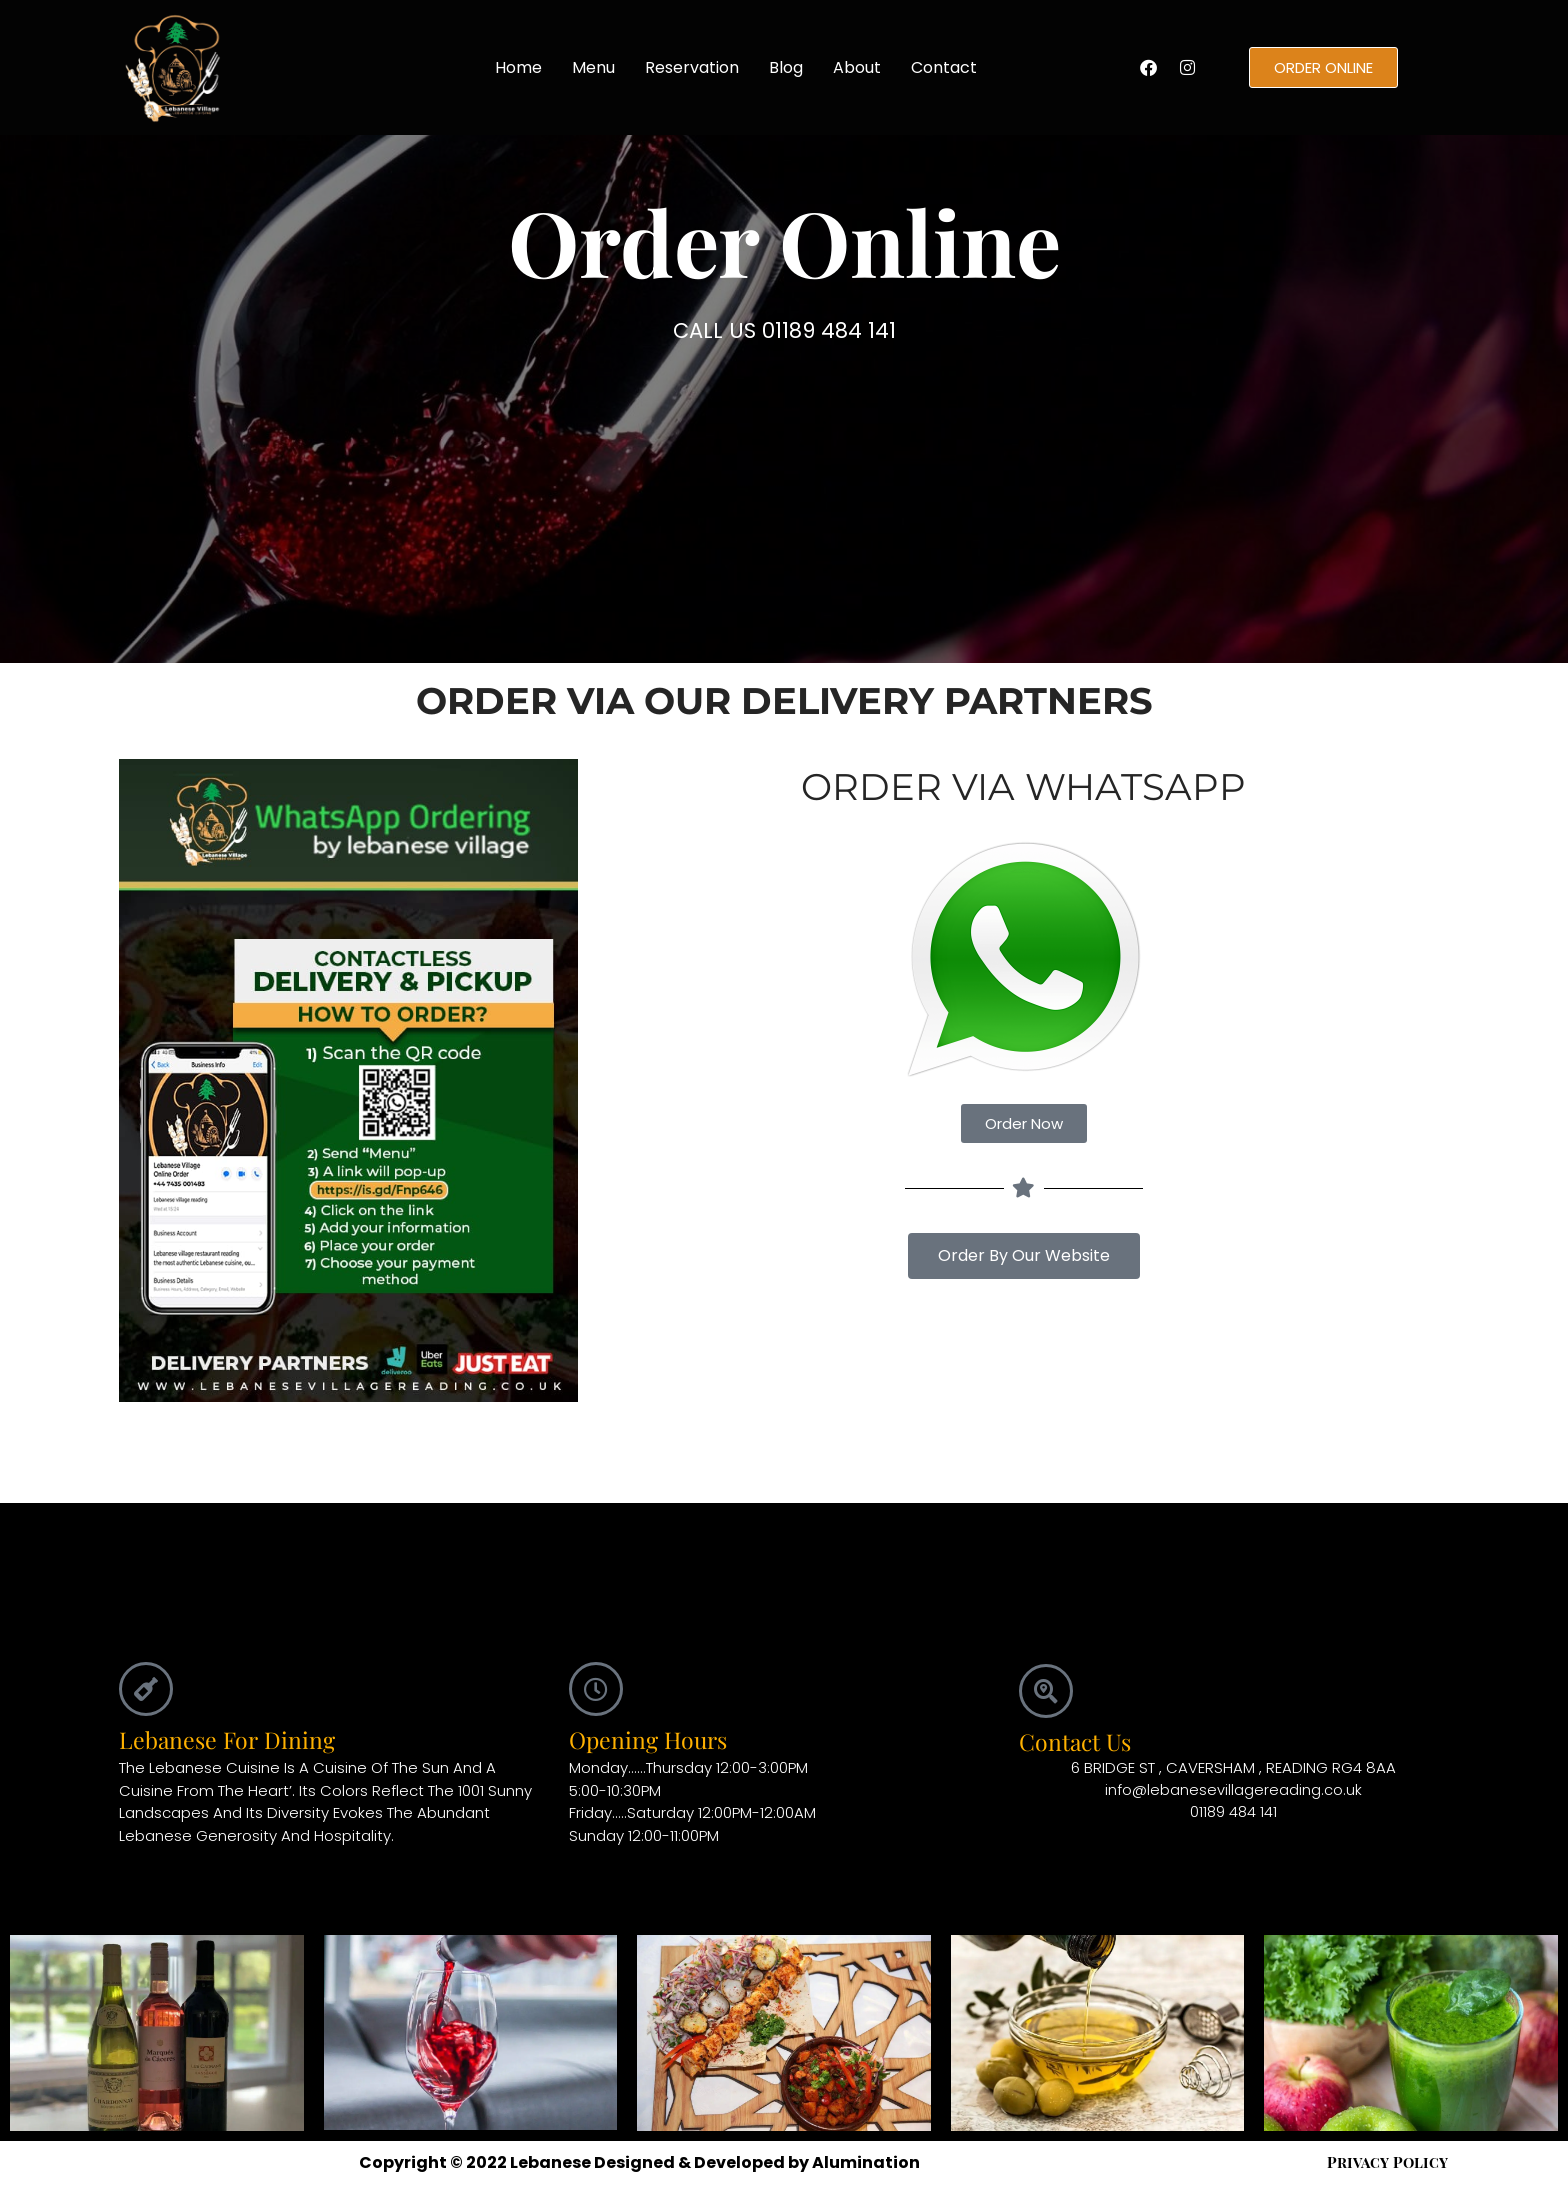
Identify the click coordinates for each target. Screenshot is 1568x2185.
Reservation (692, 67)
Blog (786, 67)
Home (518, 67)
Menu (593, 67)
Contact (944, 67)
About (857, 67)
